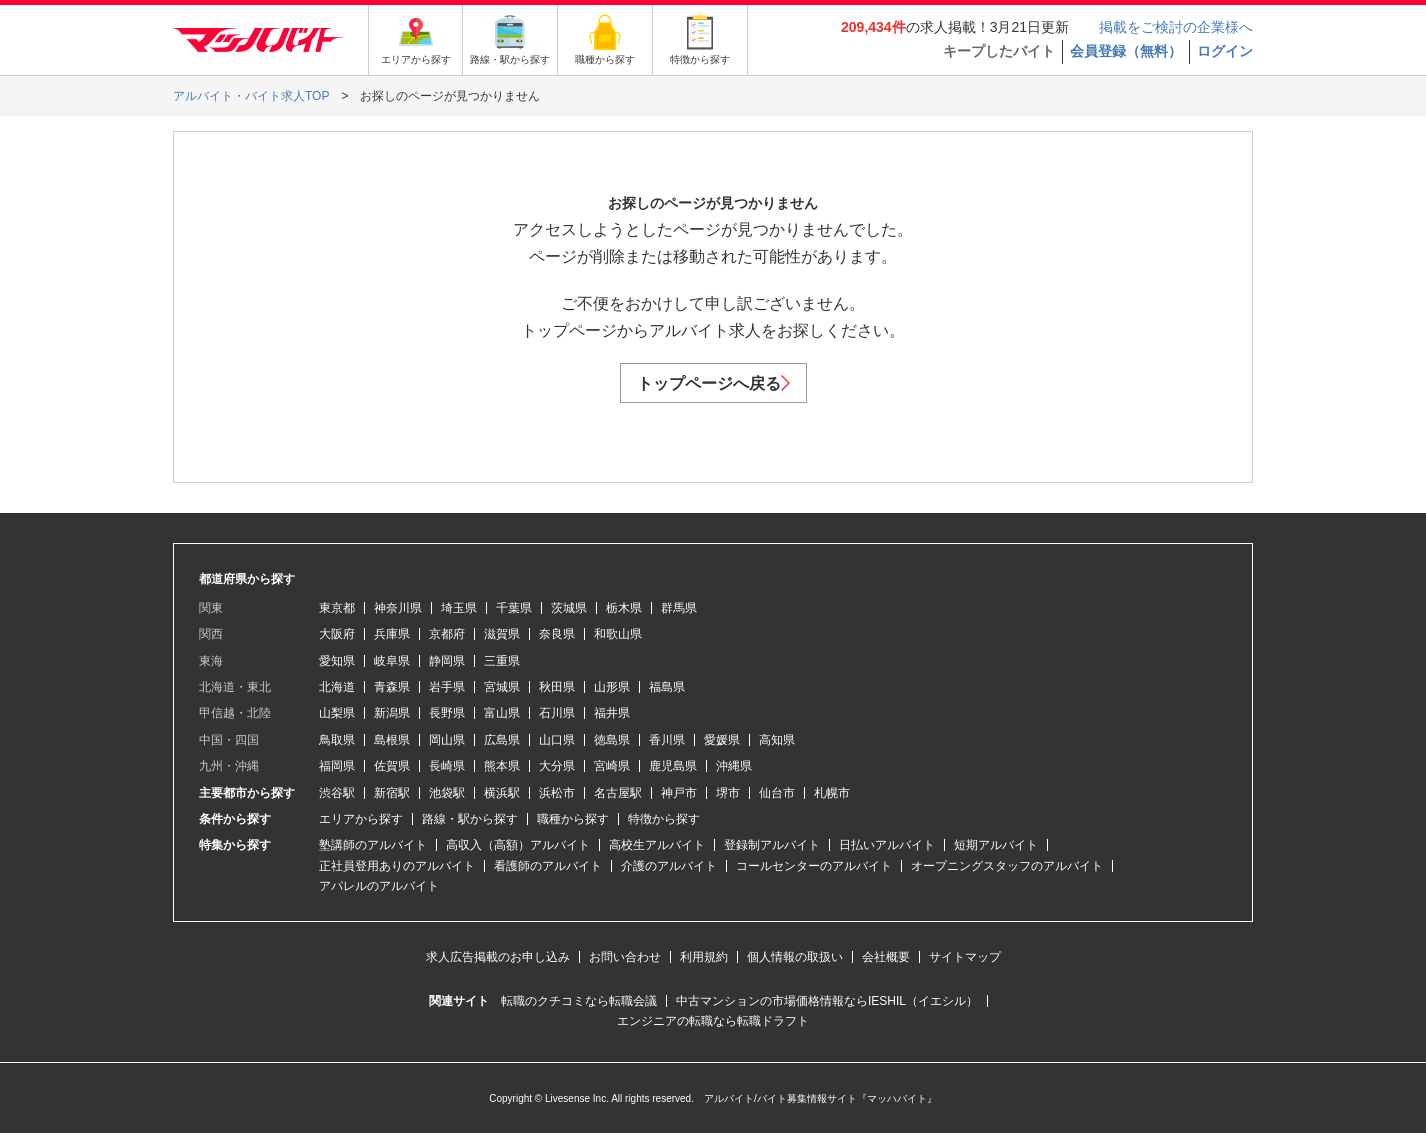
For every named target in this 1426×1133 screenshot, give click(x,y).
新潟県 (392, 713)
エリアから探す (361, 819)
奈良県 (557, 634)
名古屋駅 (618, 793)
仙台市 (777, 793)
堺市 (728, 793)
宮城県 (502, 687)
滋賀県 (502, 634)
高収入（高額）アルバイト (518, 845)
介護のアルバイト (669, 866)
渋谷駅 (337, 793)
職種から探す (573, 819)
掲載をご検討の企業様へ (1176, 27)
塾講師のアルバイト (373, 845)
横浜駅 (502, 793)
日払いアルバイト (887, 845)
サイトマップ (965, 957)
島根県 (392, 740)
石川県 (557, 713)
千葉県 (514, 608)
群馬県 (679, 608)
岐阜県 (392, 661)
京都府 (447, 634)
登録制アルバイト (772, 845)
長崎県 (447, 766)
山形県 (612, 687)
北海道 (337, 687)
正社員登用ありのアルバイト (397, 866)
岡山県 (447, 740)
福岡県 (337, 766)
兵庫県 (392, 634)
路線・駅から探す (470, 819)
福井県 (612, 713)
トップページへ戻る (713, 383)
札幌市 (832, 793)
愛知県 (337, 661)
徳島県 (612, 740)
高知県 (777, 740)
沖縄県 (734, 766)
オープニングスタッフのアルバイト (1007, 866)
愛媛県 (722, 740)
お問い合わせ (625, 957)
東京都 (337, 608)
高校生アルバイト (657, 845)
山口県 (557, 740)
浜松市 (557, 793)
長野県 (447, 713)
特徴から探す (664, 819)
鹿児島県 (673, 766)
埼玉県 (459, 608)
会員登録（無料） (1126, 51)
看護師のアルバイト (548, 866)
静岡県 (447, 661)
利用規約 (704, 957)
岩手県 (447, 687)
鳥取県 (337, 740)
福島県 (667, 687)
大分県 (557, 766)
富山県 (502, 713)
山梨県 (337, 713)
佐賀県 (392, 766)
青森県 (392, 687)
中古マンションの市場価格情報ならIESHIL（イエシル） (827, 1001)
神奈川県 (398, 608)
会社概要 (886, 957)
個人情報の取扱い (795, 957)
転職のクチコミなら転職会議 (579, 1001)
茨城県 (569, 608)
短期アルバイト (996, 845)
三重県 (502, 661)
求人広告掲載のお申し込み (498, 957)
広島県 (502, 740)
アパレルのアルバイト (379, 886)
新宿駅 (392, 793)
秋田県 (557, 687)
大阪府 (337, 634)
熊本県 (502, 766)
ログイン (1225, 51)
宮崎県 (612, 766)
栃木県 (624, 608)
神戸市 (679, 793)
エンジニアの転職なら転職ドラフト (713, 1021)
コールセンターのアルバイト (814, 866)
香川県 (667, 740)
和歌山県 (618, 634)
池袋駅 (447, 793)
